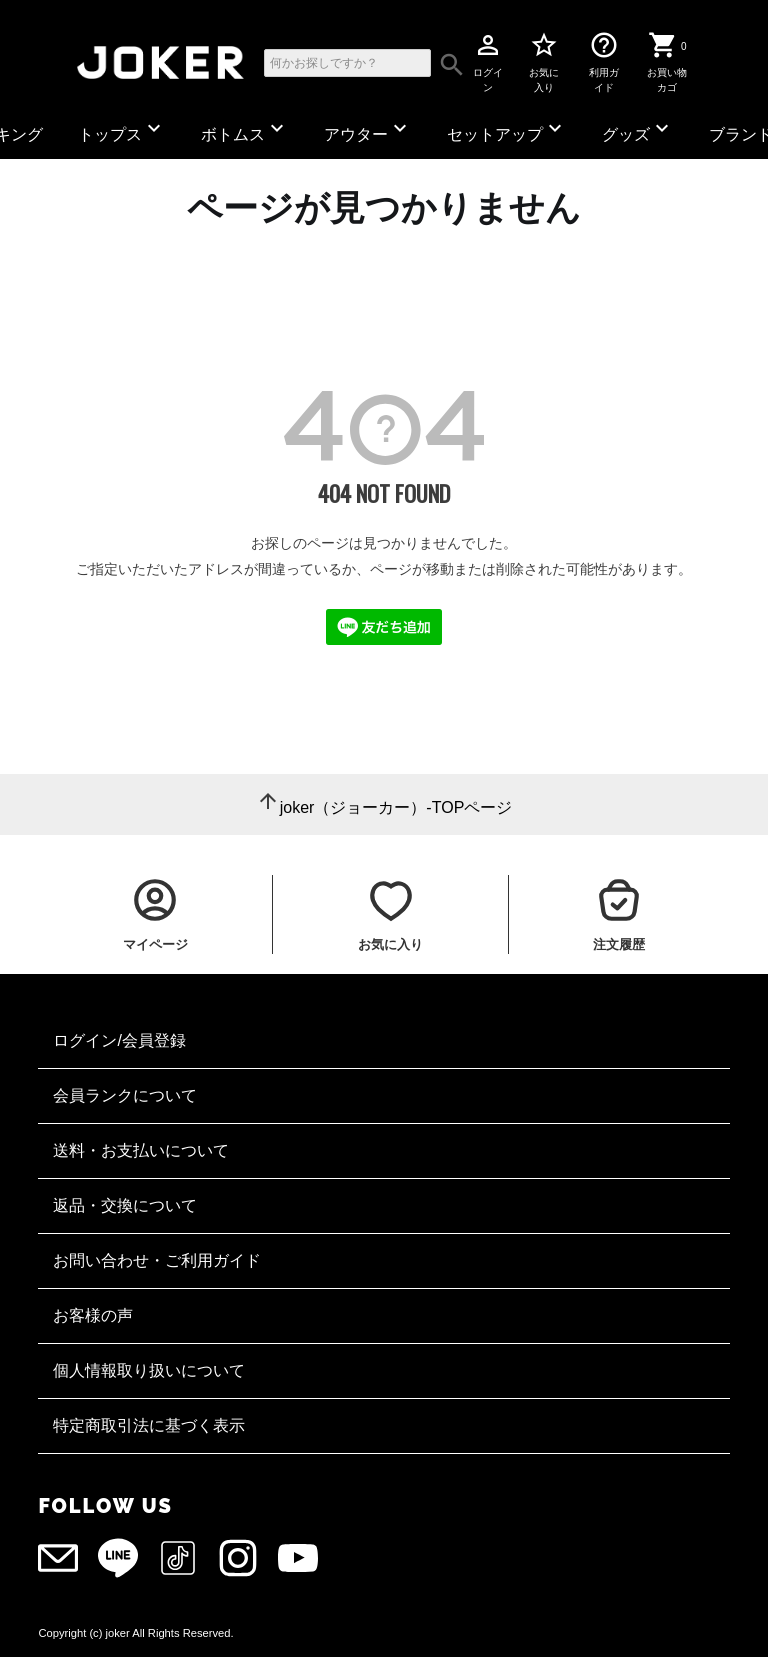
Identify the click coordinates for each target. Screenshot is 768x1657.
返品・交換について (125, 1205)
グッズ (638, 129)
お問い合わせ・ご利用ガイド (157, 1260)
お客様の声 (93, 1315)
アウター (368, 129)
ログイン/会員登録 (119, 1040)
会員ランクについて (125, 1095)
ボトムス (245, 129)
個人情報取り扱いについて (149, 1370)
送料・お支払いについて (141, 1150)
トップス (122, 129)
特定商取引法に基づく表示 (149, 1425)
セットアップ (507, 129)
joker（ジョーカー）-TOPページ (396, 807)
